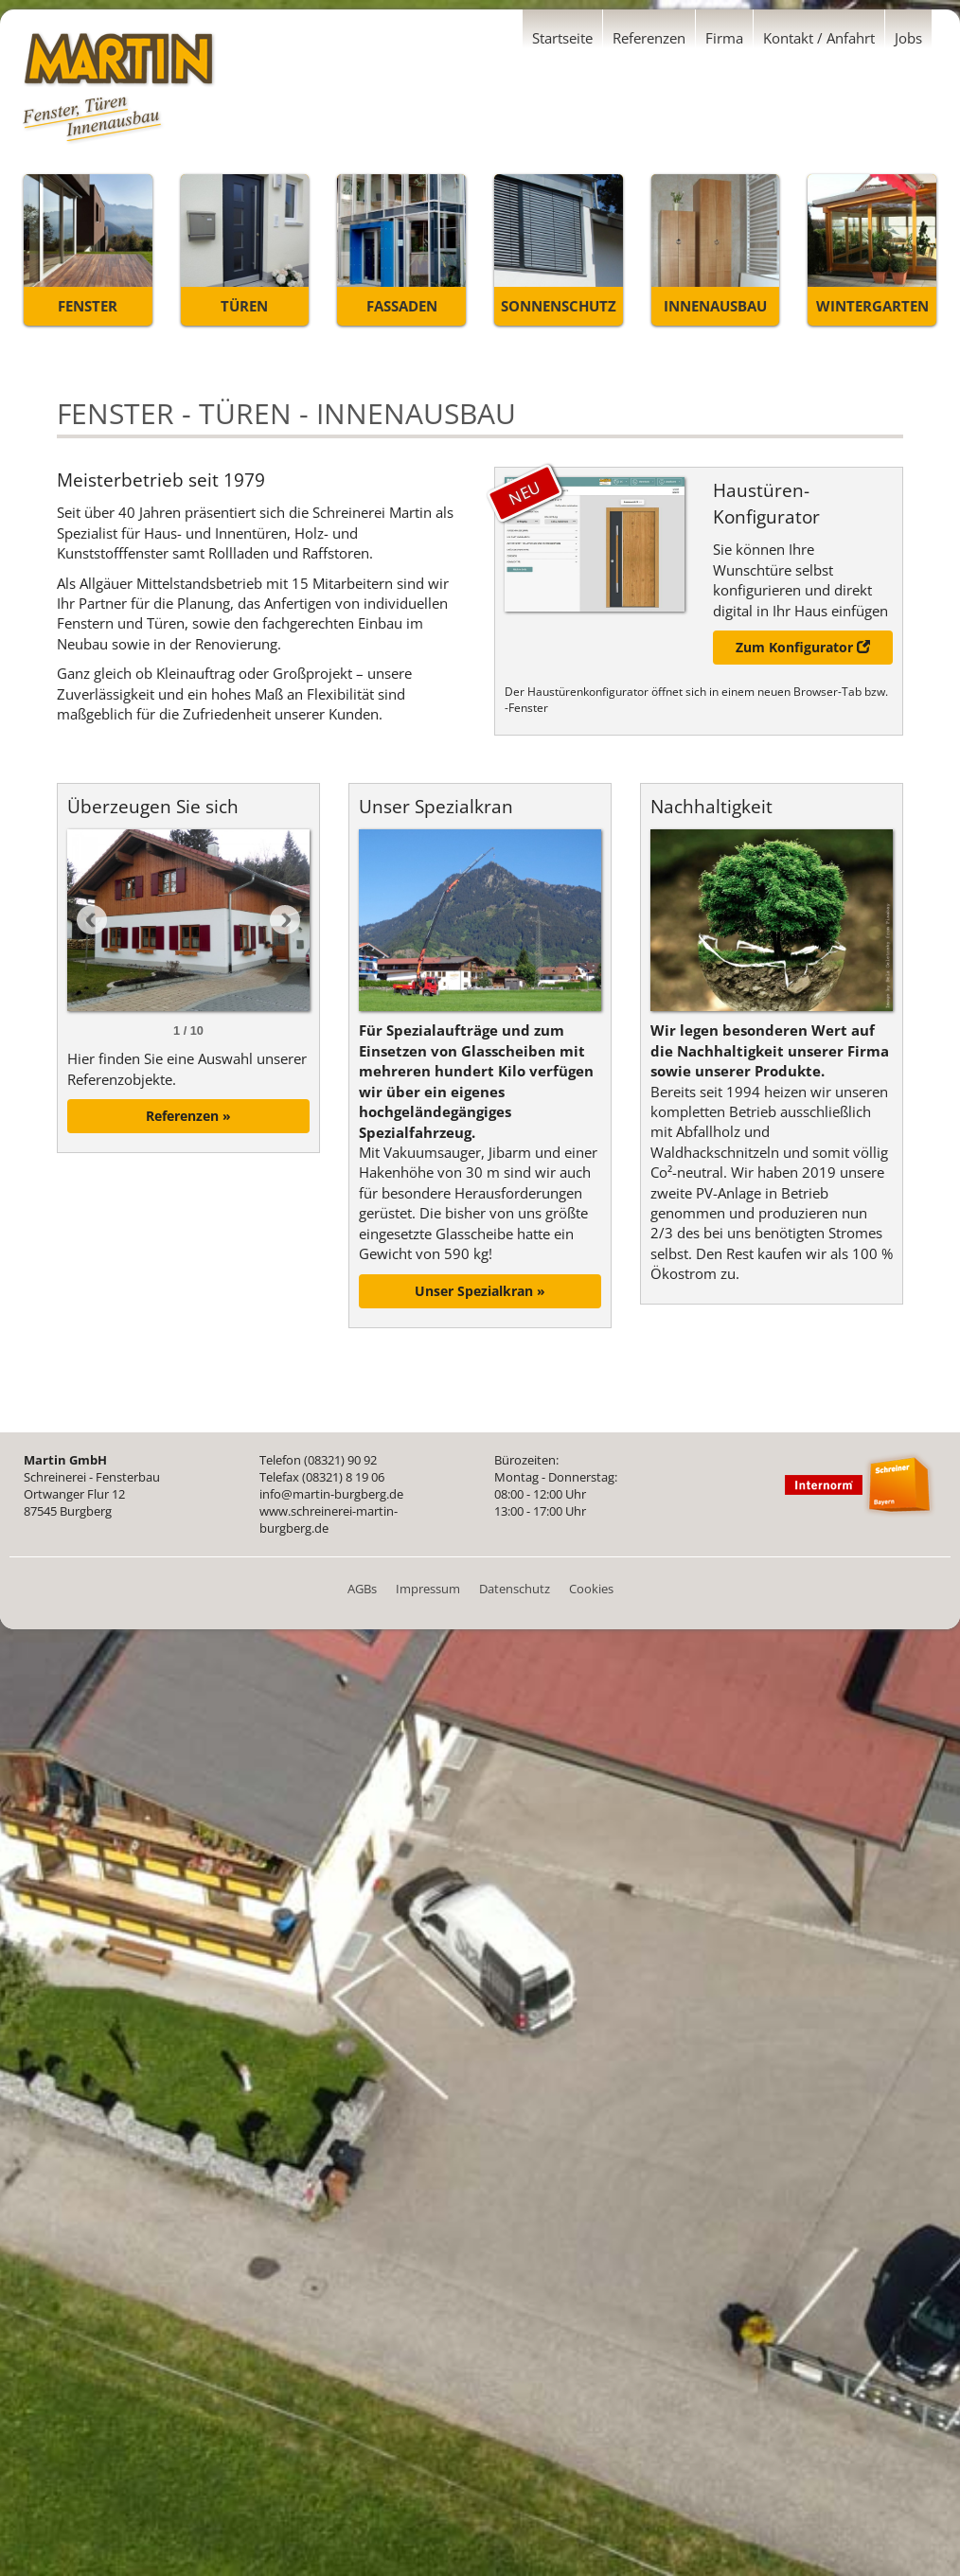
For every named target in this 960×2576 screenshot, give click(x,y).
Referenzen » (188, 1116)
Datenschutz (514, 1588)
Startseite (562, 37)
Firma (724, 37)
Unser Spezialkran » (480, 1291)
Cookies (591, 1588)
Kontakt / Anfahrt (819, 37)
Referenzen (649, 37)
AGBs (362, 1588)
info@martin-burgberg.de (331, 1493)
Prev (92, 920)
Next (285, 920)
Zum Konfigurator (803, 647)
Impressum (428, 1588)
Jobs (908, 37)
